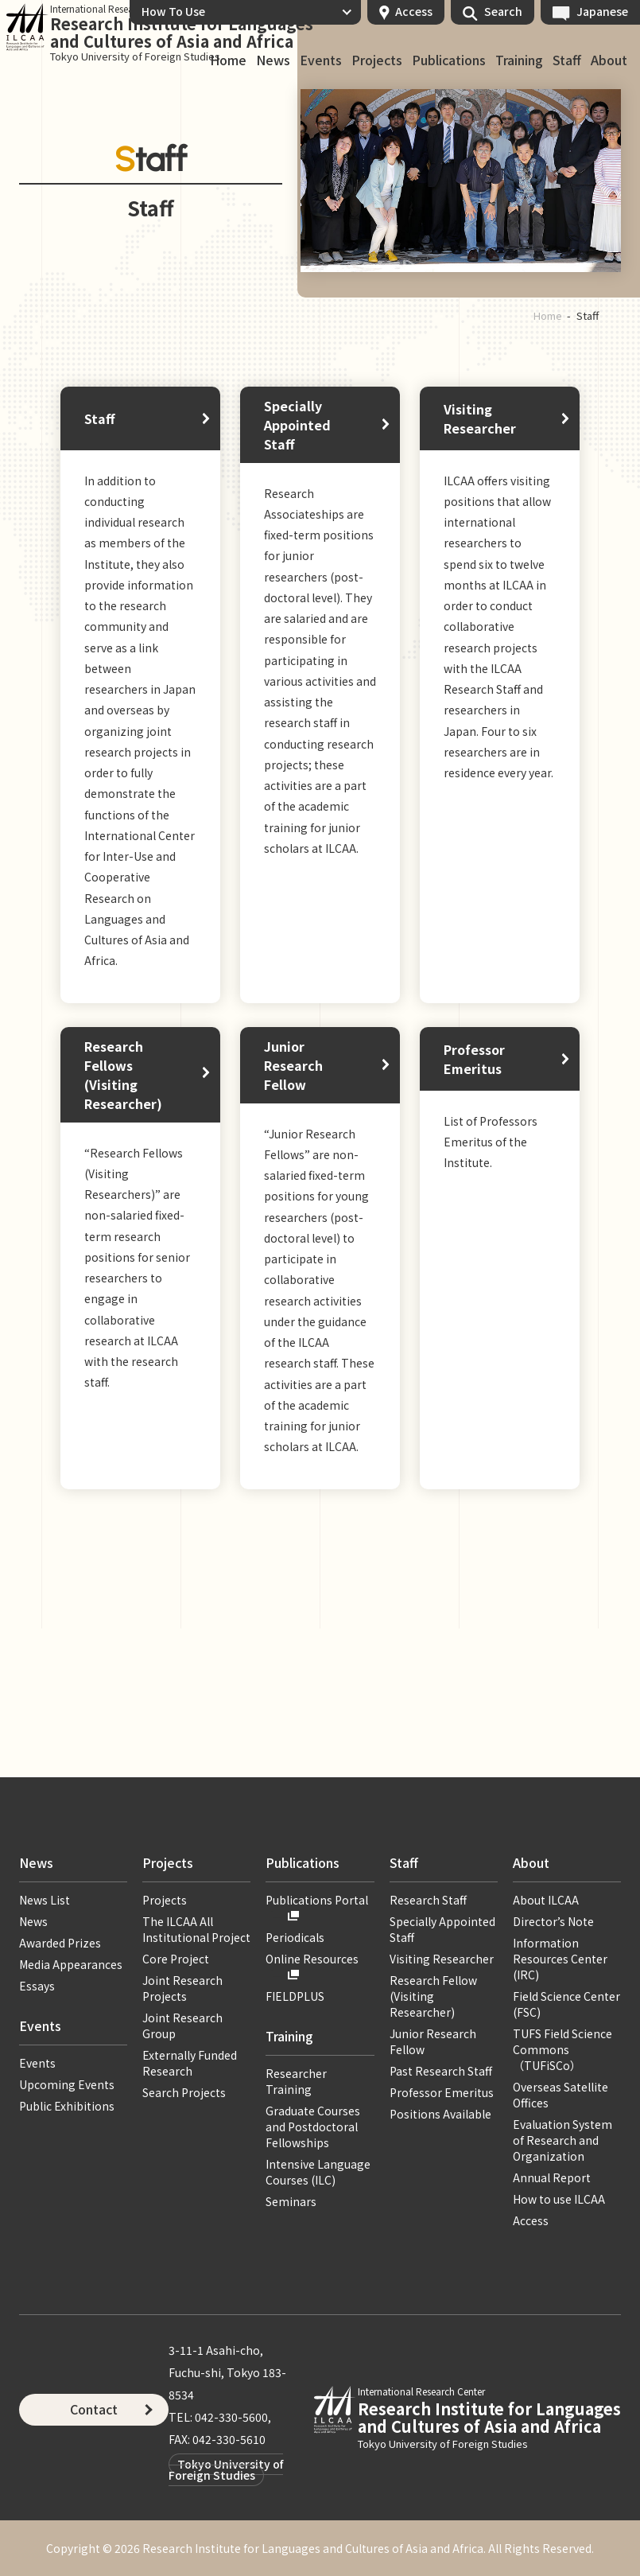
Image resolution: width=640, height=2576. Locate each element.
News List (44, 1900)
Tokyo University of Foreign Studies (226, 2469)
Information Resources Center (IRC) (560, 1959)
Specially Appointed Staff (297, 424)
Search (503, 11)
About (609, 60)
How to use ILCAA (559, 2199)
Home (228, 60)
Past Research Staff (441, 2071)
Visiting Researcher (480, 418)
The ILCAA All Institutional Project (196, 1929)
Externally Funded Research (189, 2063)
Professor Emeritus (474, 1059)
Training (519, 60)
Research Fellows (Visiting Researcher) (123, 1075)
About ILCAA (546, 1900)
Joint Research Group (182, 2025)
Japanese (602, 11)
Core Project (175, 1959)
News (273, 60)
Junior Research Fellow (293, 1065)
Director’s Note (553, 1921)
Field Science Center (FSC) (566, 2004)
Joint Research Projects (182, 1988)
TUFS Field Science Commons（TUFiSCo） (562, 2049)
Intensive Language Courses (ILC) (318, 2172)
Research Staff (428, 1900)
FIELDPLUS (295, 1996)
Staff (567, 60)
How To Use (173, 11)
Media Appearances (70, 1964)
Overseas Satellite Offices (560, 2095)
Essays (37, 1986)
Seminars (291, 2201)
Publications (449, 60)
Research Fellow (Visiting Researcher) (433, 1996)
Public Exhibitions (66, 2106)
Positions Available (440, 2114)
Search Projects (184, 2092)
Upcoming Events (66, 2084)
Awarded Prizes (60, 1943)
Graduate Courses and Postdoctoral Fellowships (313, 2126)
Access (413, 11)
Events (321, 60)
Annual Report (552, 2177)
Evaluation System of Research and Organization (562, 2140)
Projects (376, 60)
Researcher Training (296, 2081)
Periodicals (295, 1937)
